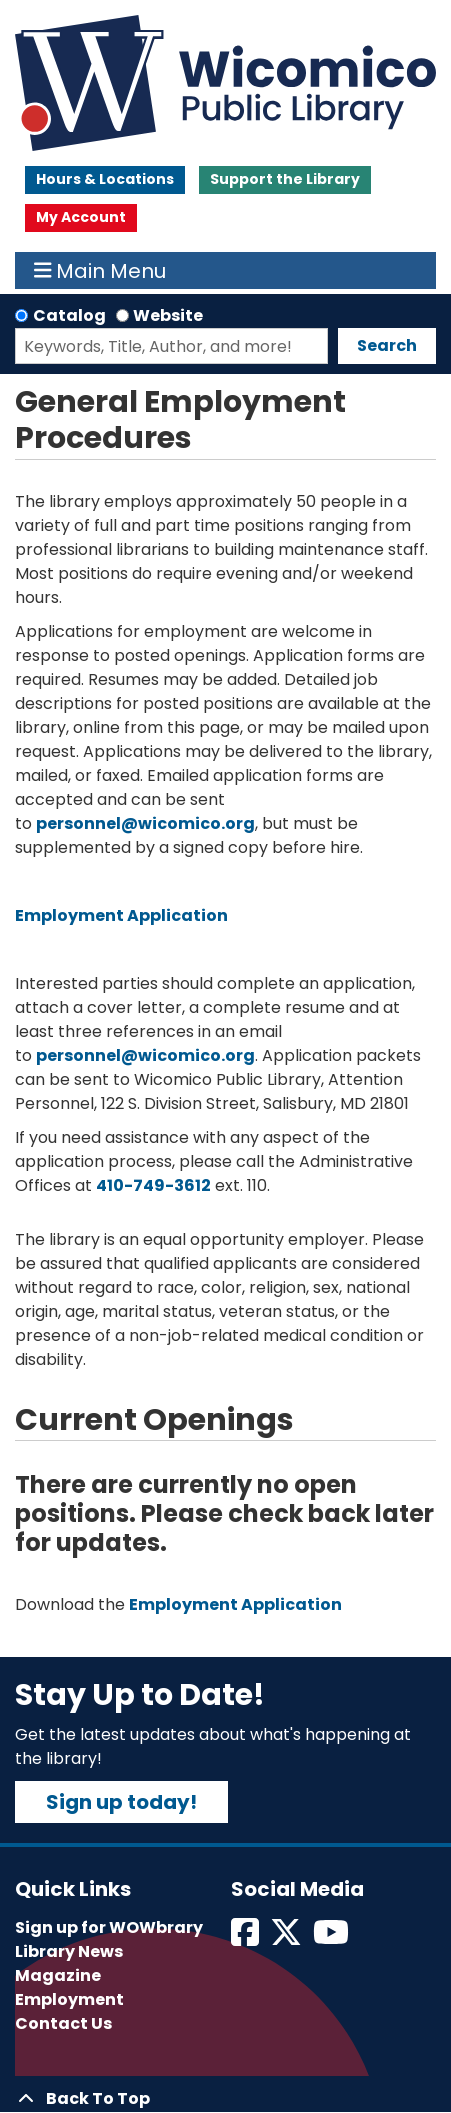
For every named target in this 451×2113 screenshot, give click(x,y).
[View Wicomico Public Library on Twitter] (287, 1938)
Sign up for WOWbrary (109, 1927)
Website (168, 315)
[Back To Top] (225, 2099)
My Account (81, 217)
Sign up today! (121, 1802)
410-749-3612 (153, 1185)
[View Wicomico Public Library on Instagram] (332, 1938)
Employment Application (121, 915)
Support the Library (285, 179)
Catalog (69, 315)
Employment (69, 1999)
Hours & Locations (105, 179)
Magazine (58, 1975)
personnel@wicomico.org (145, 823)
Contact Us (63, 2023)
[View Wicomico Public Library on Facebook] (246, 1938)
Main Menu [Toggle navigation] (100, 271)
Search (387, 345)
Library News (69, 1951)
